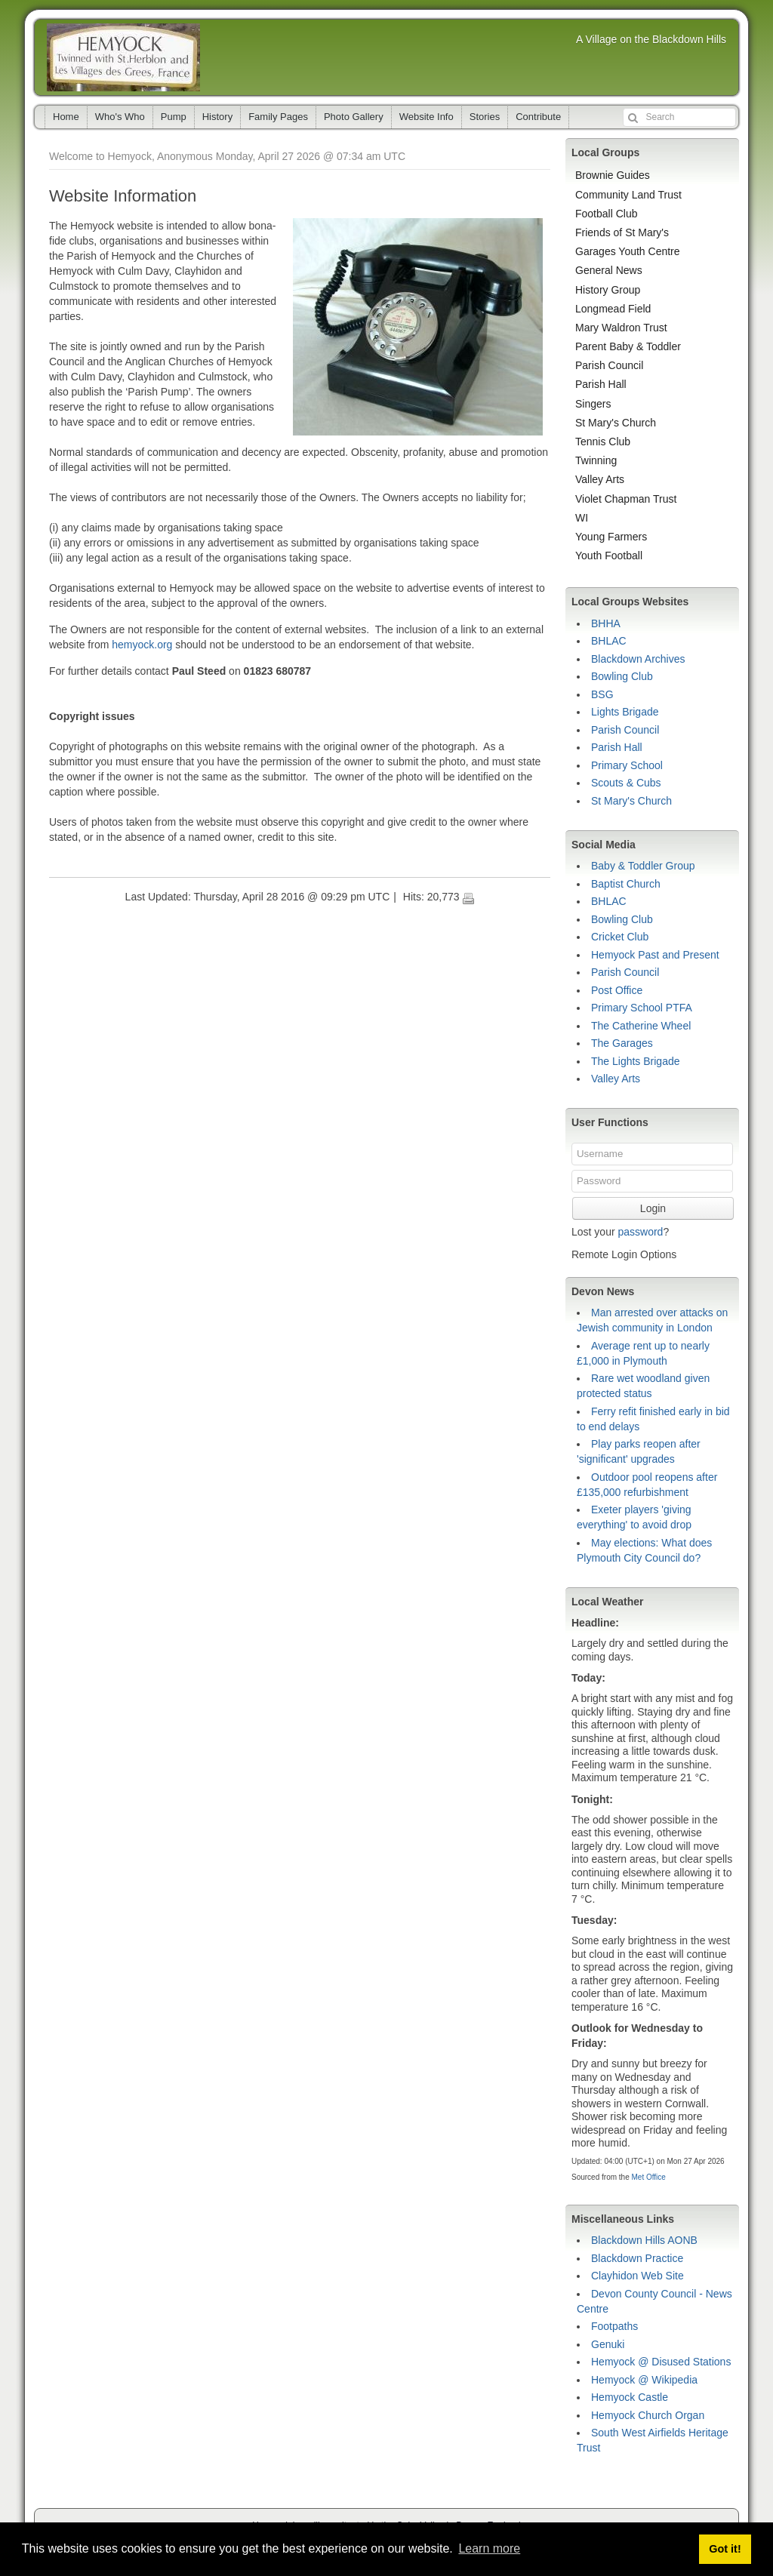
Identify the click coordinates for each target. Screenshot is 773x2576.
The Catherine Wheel (641, 1026)
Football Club (606, 214)
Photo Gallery (353, 116)
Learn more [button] (489, 2548)
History (217, 116)
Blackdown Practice (637, 2258)
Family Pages (278, 116)
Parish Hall (601, 384)
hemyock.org (142, 645)
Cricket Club (619, 937)
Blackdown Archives (638, 659)
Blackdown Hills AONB (644, 2240)
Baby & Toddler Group (643, 866)
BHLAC (609, 641)
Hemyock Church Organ (647, 2415)
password (640, 1232)
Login (653, 1208)
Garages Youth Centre (627, 251)
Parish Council (609, 365)
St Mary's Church (615, 423)
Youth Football (608, 555)
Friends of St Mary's (622, 232)
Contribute (538, 116)
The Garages (622, 1043)
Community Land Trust (628, 195)
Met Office (648, 2177)
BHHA (606, 623)
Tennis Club (602, 441)
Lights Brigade (625, 712)
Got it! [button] (725, 2549)
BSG (602, 694)
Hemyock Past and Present (655, 955)
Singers (593, 404)
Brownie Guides (612, 175)
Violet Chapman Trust (625, 499)
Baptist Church (626, 884)
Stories (485, 116)
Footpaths (614, 2326)
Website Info (426, 116)
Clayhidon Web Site (637, 2276)
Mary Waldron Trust (621, 328)
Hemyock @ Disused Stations (661, 2362)
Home (66, 116)
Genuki (607, 2344)
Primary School (627, 765)
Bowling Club (622, 676)
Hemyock (123, 57)
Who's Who (120, 116)
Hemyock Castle (629, 2397)
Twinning (596, 460)
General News (608, 270)
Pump (173, 116)
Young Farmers (611, 537)
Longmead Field (613, 309)
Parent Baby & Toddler (628, 346)
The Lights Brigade (635, 1061)
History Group (607, 290)
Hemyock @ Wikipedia (644, 2380)
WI (581, 518)
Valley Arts (599, 479)
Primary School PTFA (641, 1008)
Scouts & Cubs (626, 783)
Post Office (616, 990)
